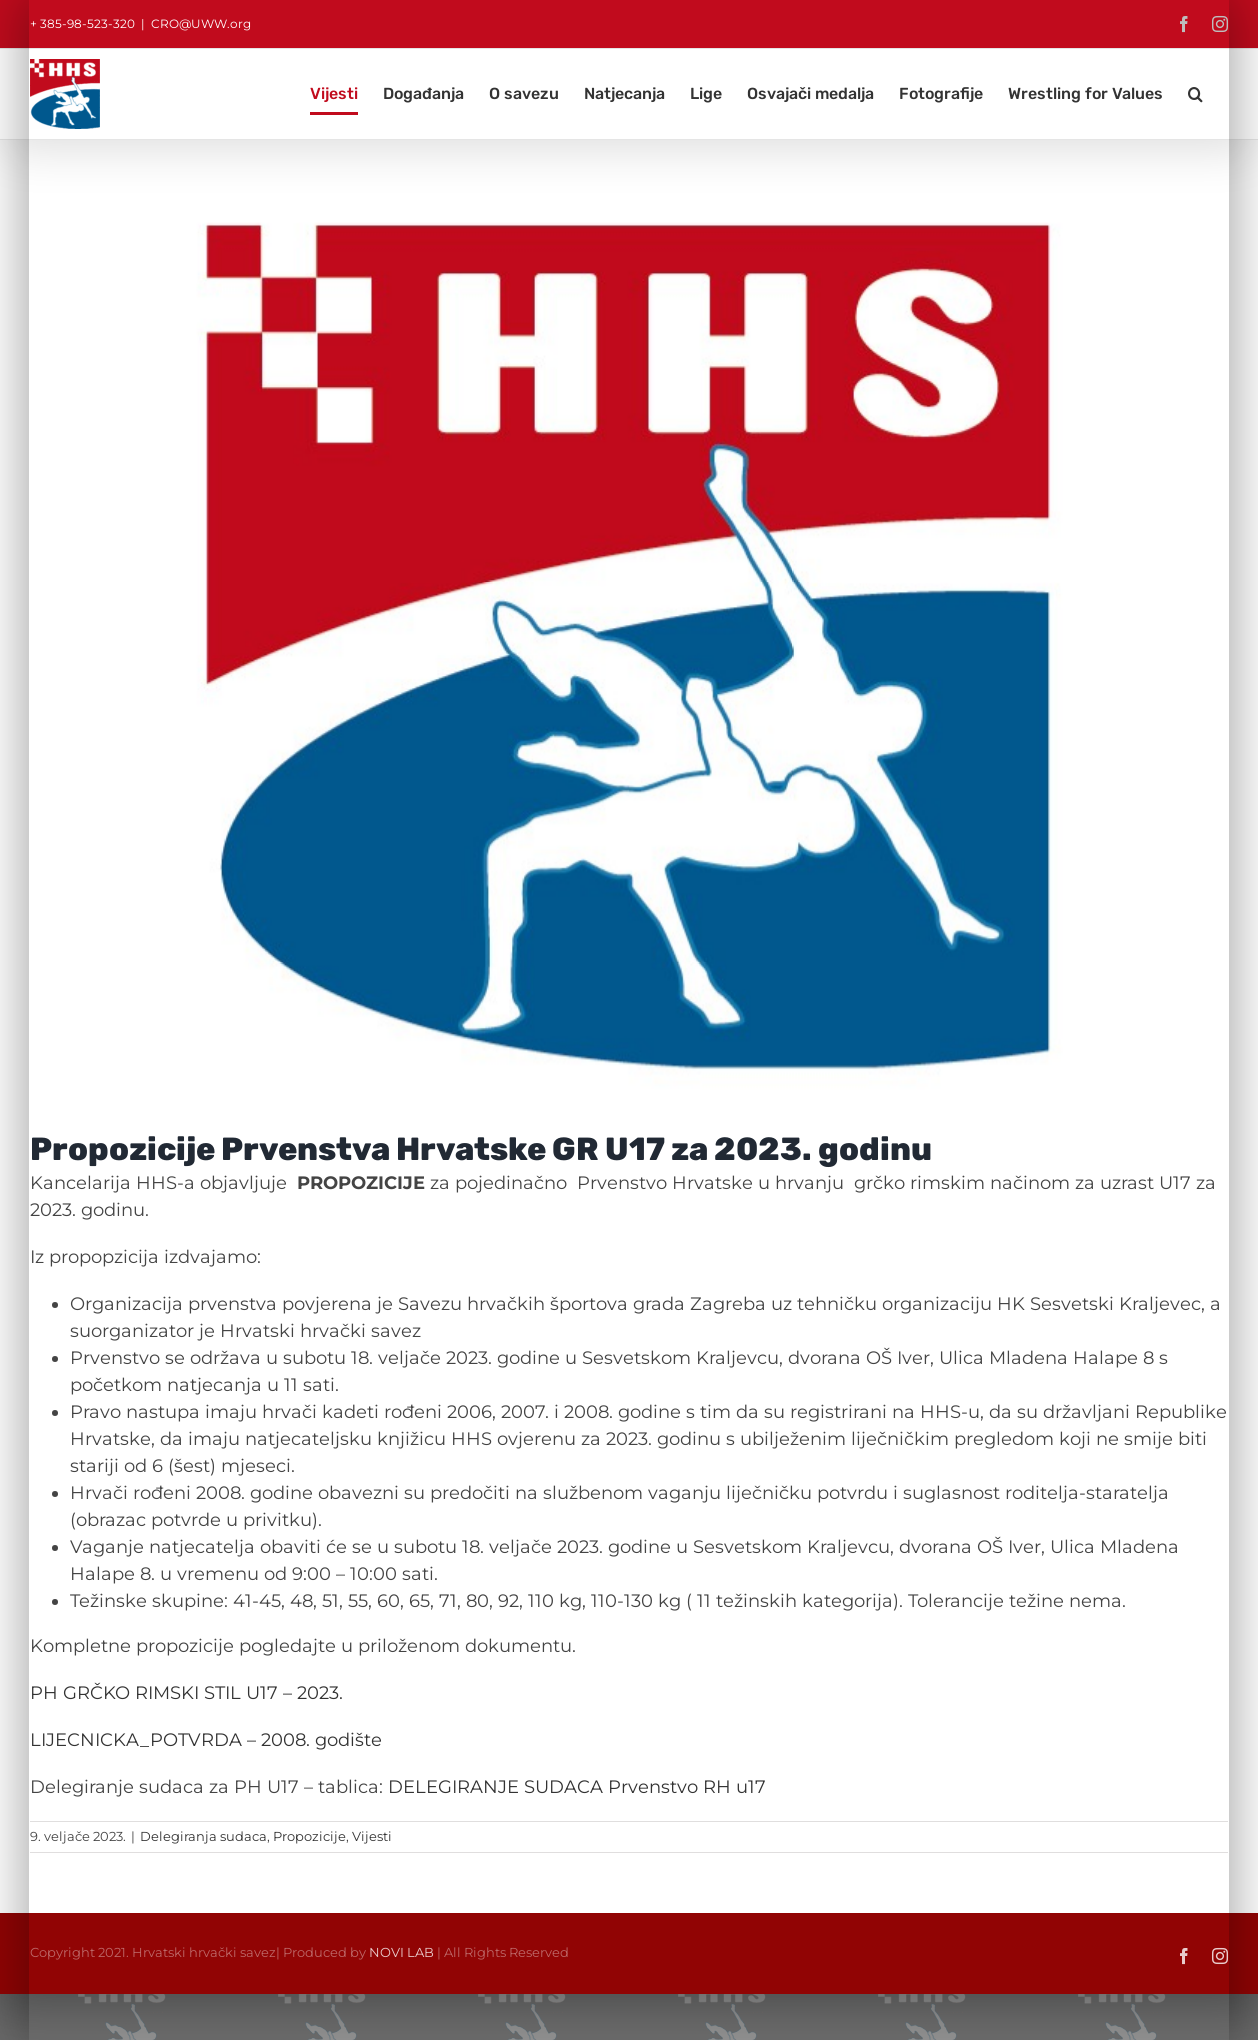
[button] (1195, 94)
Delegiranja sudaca (203, 1836)
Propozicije (309, 1836)
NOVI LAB (401, 1952)
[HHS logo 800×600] (629, 649)
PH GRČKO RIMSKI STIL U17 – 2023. (189, 1693)
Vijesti (372, 1836)
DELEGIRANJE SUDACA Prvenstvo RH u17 (577, 1787)
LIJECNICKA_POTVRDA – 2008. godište (206, 1740)
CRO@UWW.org (201, 23)
